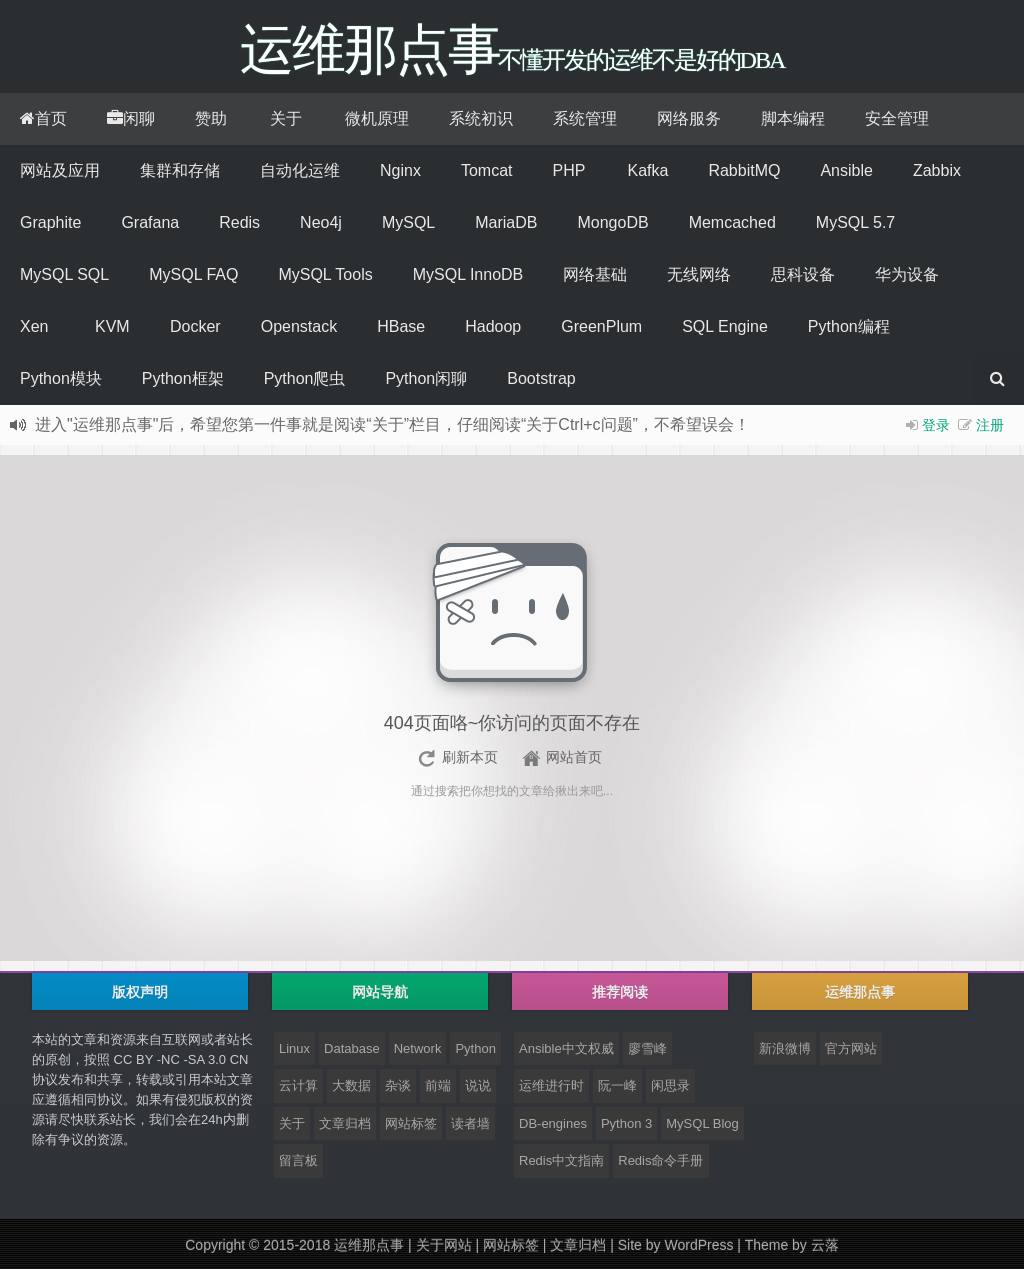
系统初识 (481, 118)
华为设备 (907, 274)
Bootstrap (541, 378)
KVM (112, 326)
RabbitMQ (744, 170)
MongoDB (612, 222)
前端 (438, 1085)
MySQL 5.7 (855, 222)
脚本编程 (793, 118)
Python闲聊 (426, 378)
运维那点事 (369, 1245)
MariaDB (506, 222)
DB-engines (553, 1123)
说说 (478, 1085)
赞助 (211, 118)
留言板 (298, 1160)
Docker (195, 326)
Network (418, 1048)
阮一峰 (617, 1085)
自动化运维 (300, 170)
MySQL (408, 222)
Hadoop (493, 326)
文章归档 (345, 1123)
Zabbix (937, 170)
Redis (239, 222)
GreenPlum (601, 326)
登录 (936, 425)
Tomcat (487, 170)
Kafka (647, 170)
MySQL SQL (64, 274)
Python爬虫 (305, 378)
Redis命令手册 (660, 1160)
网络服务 (689, 118)
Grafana (150, 222)
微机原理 (377, 118)
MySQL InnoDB (468, 274)
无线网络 (699, 274)
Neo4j (321, 222)
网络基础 (595, 274)
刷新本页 (470, 757)
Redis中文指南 (561, 1160)
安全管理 (897, 118)
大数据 (351, 1085)
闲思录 (670, 1085)
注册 (990, 425)
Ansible (846, 170)
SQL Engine (725, 326)
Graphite (50, 222)
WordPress (698, 1245)
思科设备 (803, 274)
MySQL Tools (325, 274)
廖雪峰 (647, 1048)
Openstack (299, 326)
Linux (294, 1048)
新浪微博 (785, 1048)
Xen (34, 326)
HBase (401, 326)
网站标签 (411, 1123)
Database (352, 1048)
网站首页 (574, 757)
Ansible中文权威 (566, 1048)
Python (475, 1048)
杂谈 (398, 1085)
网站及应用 (60, 170)
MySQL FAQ (193, 274)
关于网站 (444, 1245)
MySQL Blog (702, 1123)
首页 (43, 118)
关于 (286, 118)
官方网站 (851, 1048)
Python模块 (61, 378)
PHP (568, 170)
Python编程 (849, 326)
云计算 (298, 1085)
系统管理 (585, 118)
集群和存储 (180, 170)
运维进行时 (551, 1085)
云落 (825, 1245)
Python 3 (626, 1123)
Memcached (732, 222)
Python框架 (183, 378)
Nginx (400, 170)
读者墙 (470, 1123)
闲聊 (131, 118)
